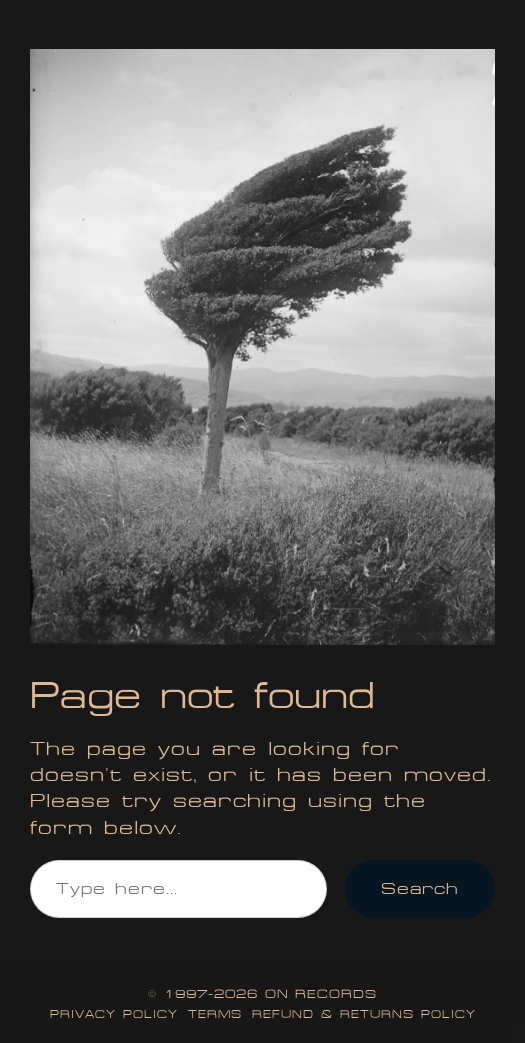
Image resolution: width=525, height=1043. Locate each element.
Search (420, 888)
